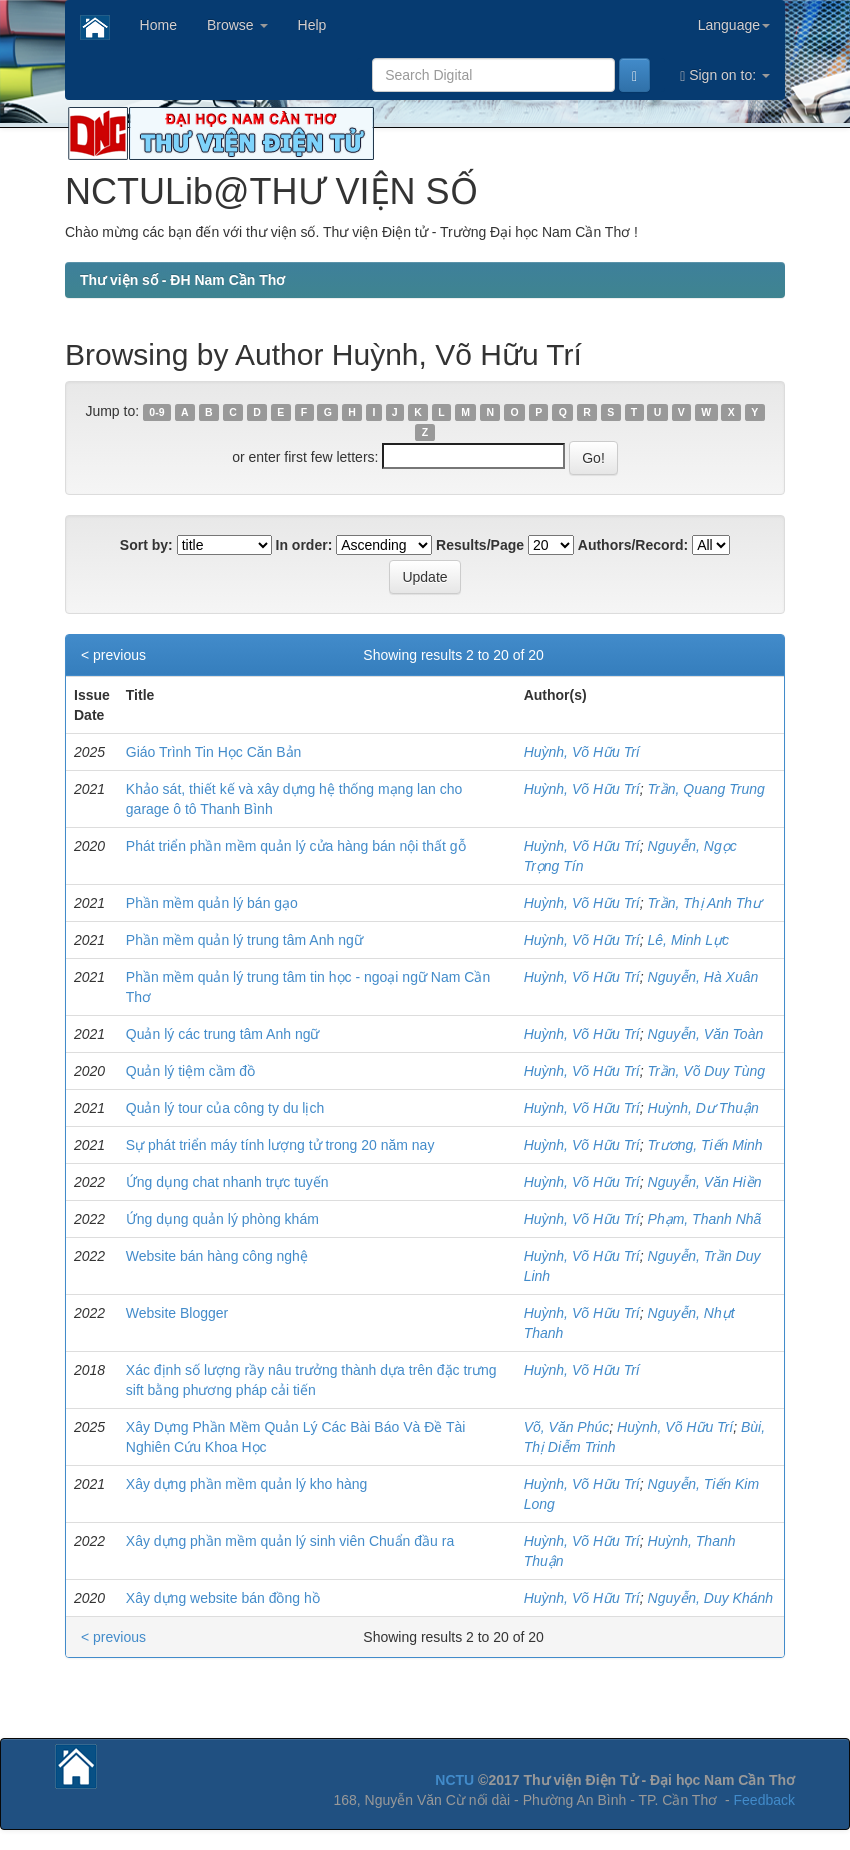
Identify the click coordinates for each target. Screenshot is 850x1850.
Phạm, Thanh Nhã (705, 1219)
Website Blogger (177, 1313)
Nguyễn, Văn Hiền (705, 1182)
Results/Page (480, 545)
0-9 (156, 412)
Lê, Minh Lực (688, 940)
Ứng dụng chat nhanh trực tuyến (227, 1182)
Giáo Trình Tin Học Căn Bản (214, 752)
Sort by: (146, 545)
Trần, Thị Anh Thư (705, 903)
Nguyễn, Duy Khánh (711, 1598)
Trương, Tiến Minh (705, 1145)
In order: (304, 545)
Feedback (764, 1800)
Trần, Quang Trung (706, 789)
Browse (237, 25)
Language (734, 25)
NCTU (454, 1780)
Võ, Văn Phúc (567, 1427)
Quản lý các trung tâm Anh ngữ (223, 1034)
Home (158, 25)
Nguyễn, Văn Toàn (706, 1034)
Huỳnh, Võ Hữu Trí (582, 752)
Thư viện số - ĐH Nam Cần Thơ (182, 280)
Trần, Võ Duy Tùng (706, 1071)
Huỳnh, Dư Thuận (703, 1108)
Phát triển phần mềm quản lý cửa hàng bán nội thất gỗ (296, 846)
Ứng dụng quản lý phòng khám (222, 1219)
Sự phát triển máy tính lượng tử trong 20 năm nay (280, 1145)
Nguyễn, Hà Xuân (703, 977)
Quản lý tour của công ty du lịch (225, 1108)
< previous (113, 655)
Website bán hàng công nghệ (217, 1256)
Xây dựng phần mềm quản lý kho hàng (247, 1484)
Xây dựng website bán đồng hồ (223, 1598)
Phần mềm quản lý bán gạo (212, 903)
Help (312, 25)
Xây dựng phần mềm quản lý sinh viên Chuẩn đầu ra (290, 1541)
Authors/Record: (633, 545)
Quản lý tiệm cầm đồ (190, 1071)
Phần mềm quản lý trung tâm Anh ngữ (244, 940)
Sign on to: (725, 75)
